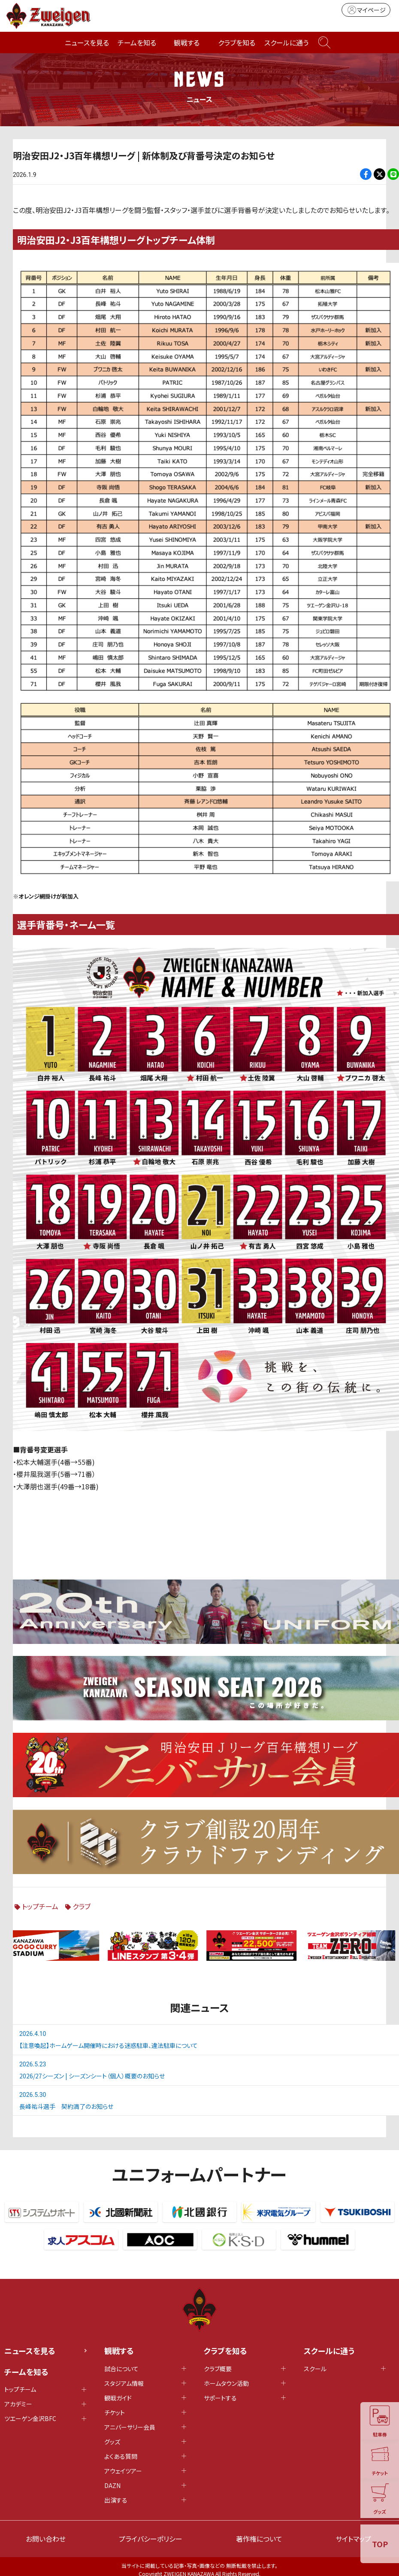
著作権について (259, 2538)
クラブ (82, 1906)
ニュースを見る (87, 42)
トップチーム (40, 1906)
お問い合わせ (46, 2538)
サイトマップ (353, 2538)
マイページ (366, 10)
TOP (380, 2543)
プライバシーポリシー (150, 2538)
